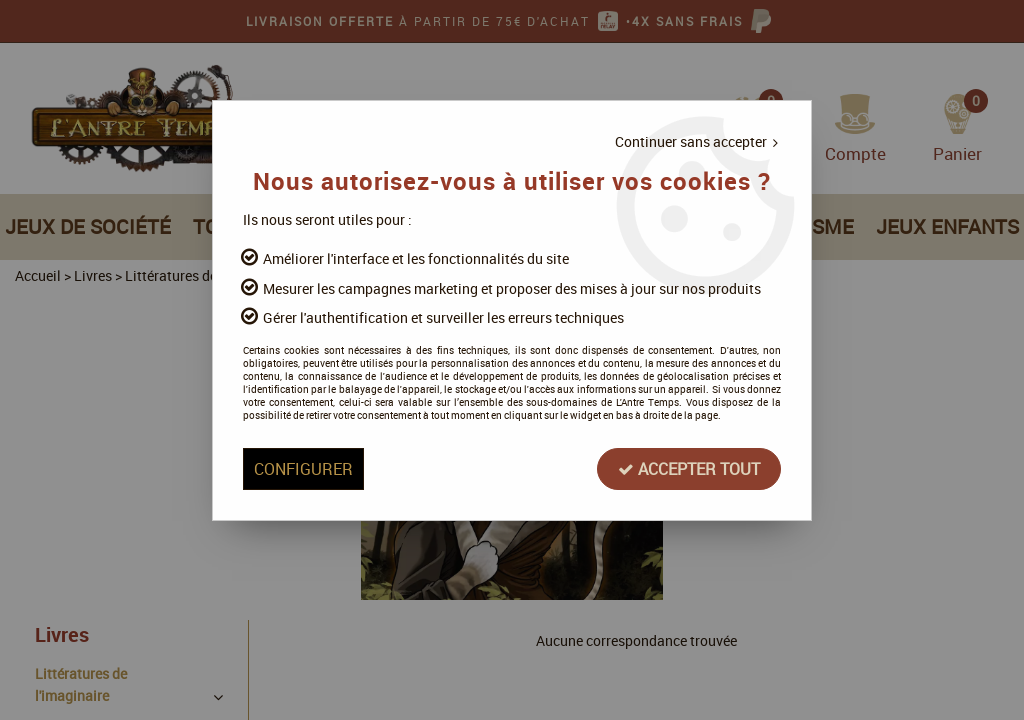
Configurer (303, 469)
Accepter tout (689, 469)
